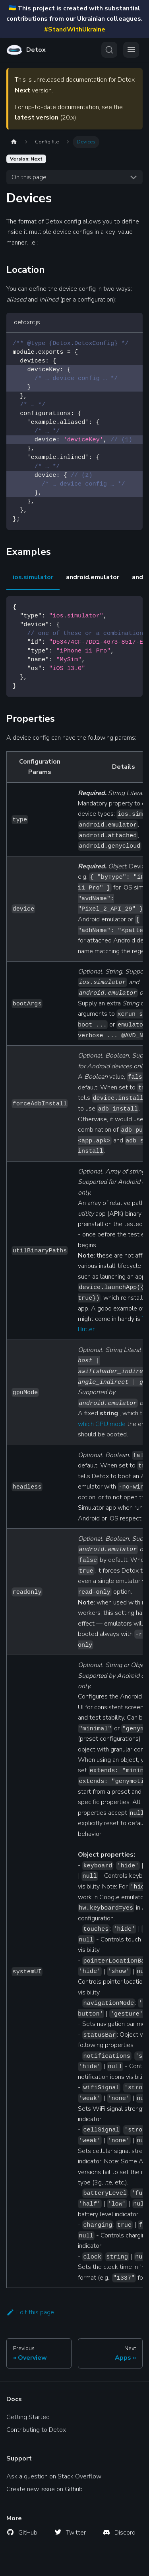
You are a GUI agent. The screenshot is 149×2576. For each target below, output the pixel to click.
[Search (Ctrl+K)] (109, 50)
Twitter (76, 2532)
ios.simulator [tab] (33, 577)
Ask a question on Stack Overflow (53, 2476)
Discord (124, 2532)
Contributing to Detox (36, 2429)
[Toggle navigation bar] (131, 50)
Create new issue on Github (44, 2489)
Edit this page (30, 2312)
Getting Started (28, 2417)
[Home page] (13, 142)
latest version (36, 117)
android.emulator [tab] (92, 577)
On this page (29, 177)
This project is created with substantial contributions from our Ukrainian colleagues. (74, 19)
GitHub (27, 2532)
